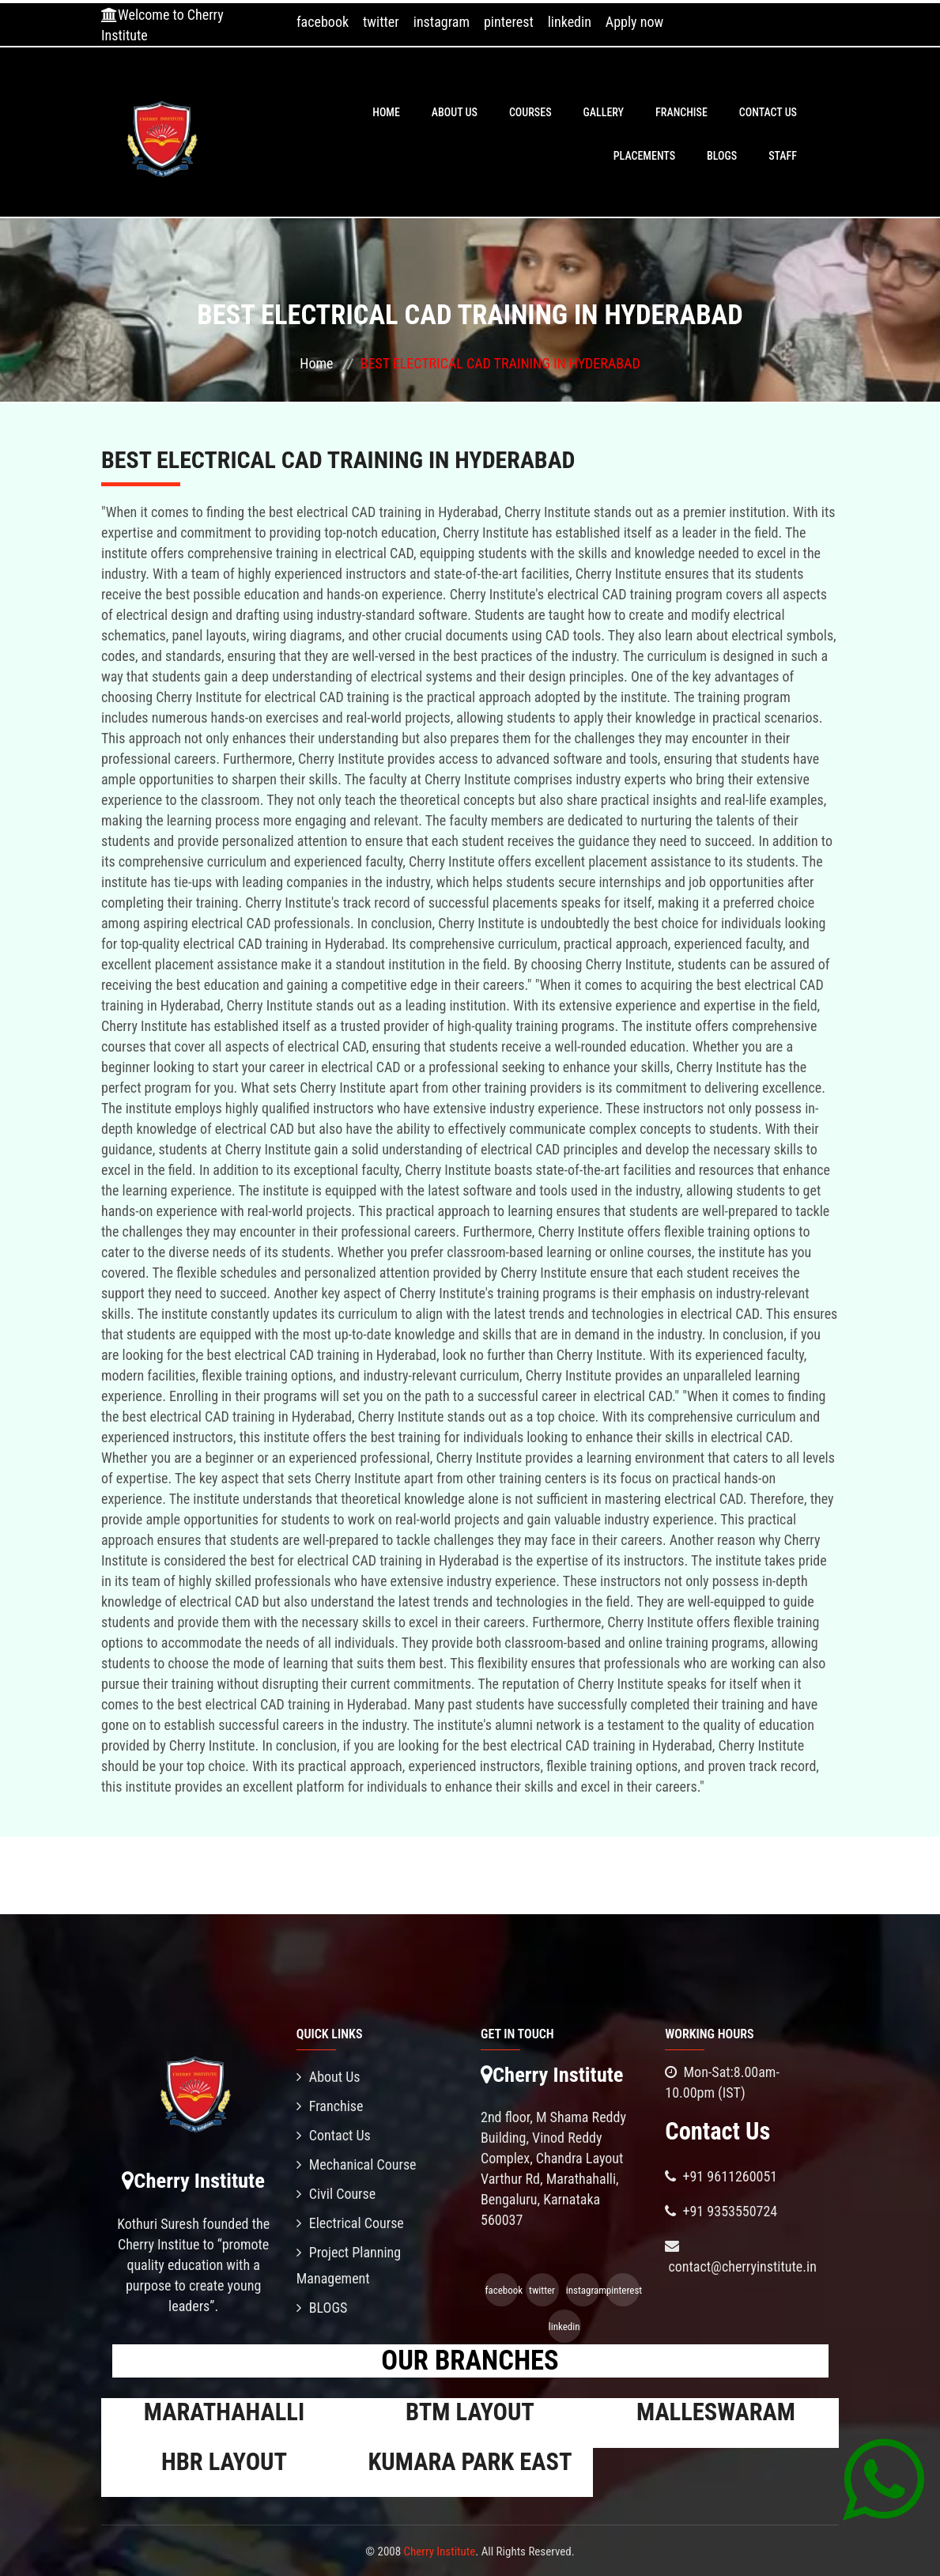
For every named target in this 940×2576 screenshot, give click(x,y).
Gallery (604, 112)
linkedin (569, 21)
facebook (322, 21)
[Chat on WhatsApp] (883, 2479)
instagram (441, 21)
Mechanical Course (356, 2164)
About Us (455, 112)
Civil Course (336, 2193)
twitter (381, 21)
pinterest (509, 21)
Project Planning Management (348, 2265)
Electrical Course (350, 2223)
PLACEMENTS (644, 155)
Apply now (634, 21)
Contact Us (768, 112)
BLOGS (722, 155)
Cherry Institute (440, 2551)
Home (386, 112)
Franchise (681, 112)
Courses (530, 112)
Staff (782, 155)
